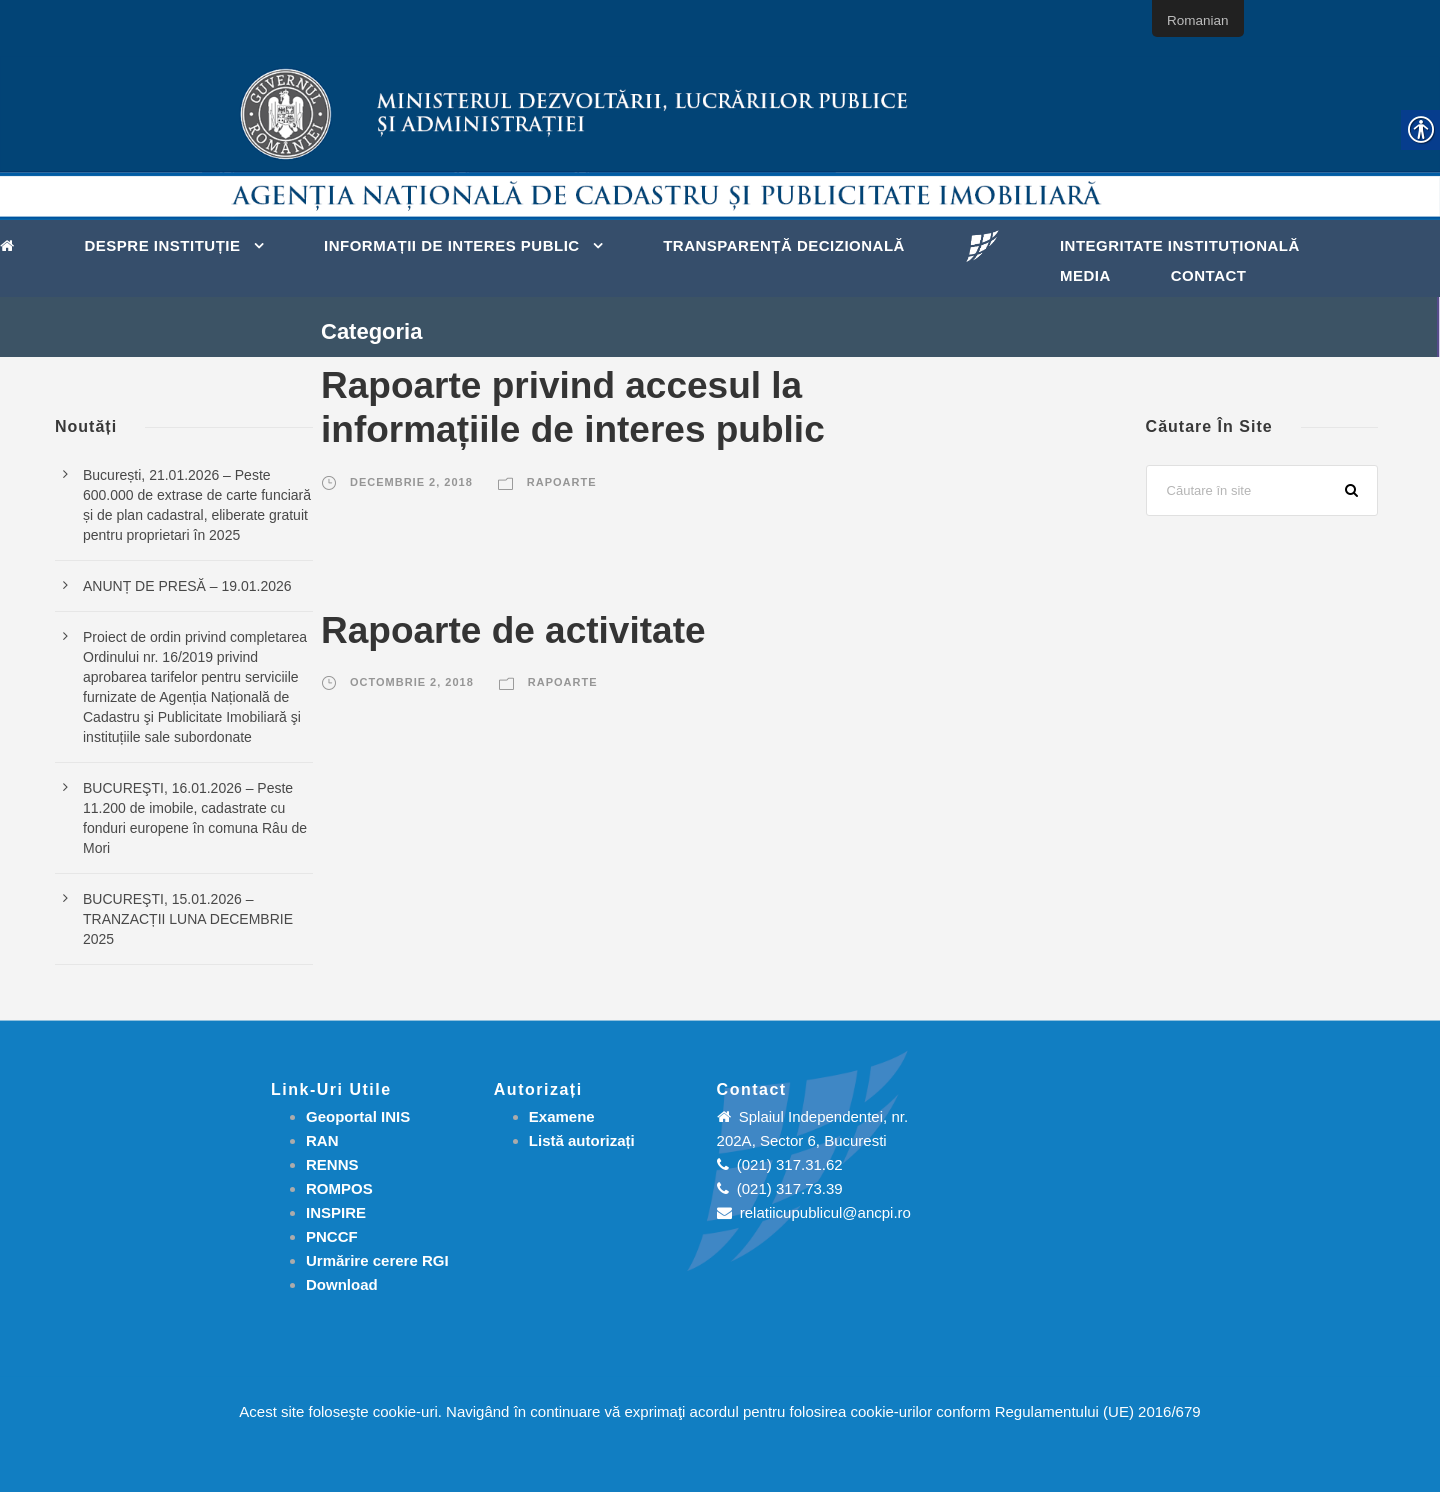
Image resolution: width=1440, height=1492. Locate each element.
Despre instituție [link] (163, 245)
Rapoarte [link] (562, 482)
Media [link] (1085, 275)
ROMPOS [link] (339, 1188)
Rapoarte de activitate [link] (513, 630)
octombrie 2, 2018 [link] (412, 682)
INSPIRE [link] (336, 1212)
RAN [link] (322, 1140)
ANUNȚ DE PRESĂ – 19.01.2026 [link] (187, 586)
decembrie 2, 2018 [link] (411, 482)
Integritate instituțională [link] (1180, 245)
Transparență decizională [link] (784, 245)
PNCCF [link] (332, 1236)
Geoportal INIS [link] (358, 1116)
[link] (12, 244)
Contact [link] (1209, 275)
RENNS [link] (332, 1164)
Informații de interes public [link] (452, 245)
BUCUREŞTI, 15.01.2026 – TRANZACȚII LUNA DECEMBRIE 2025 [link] (188, 919)
